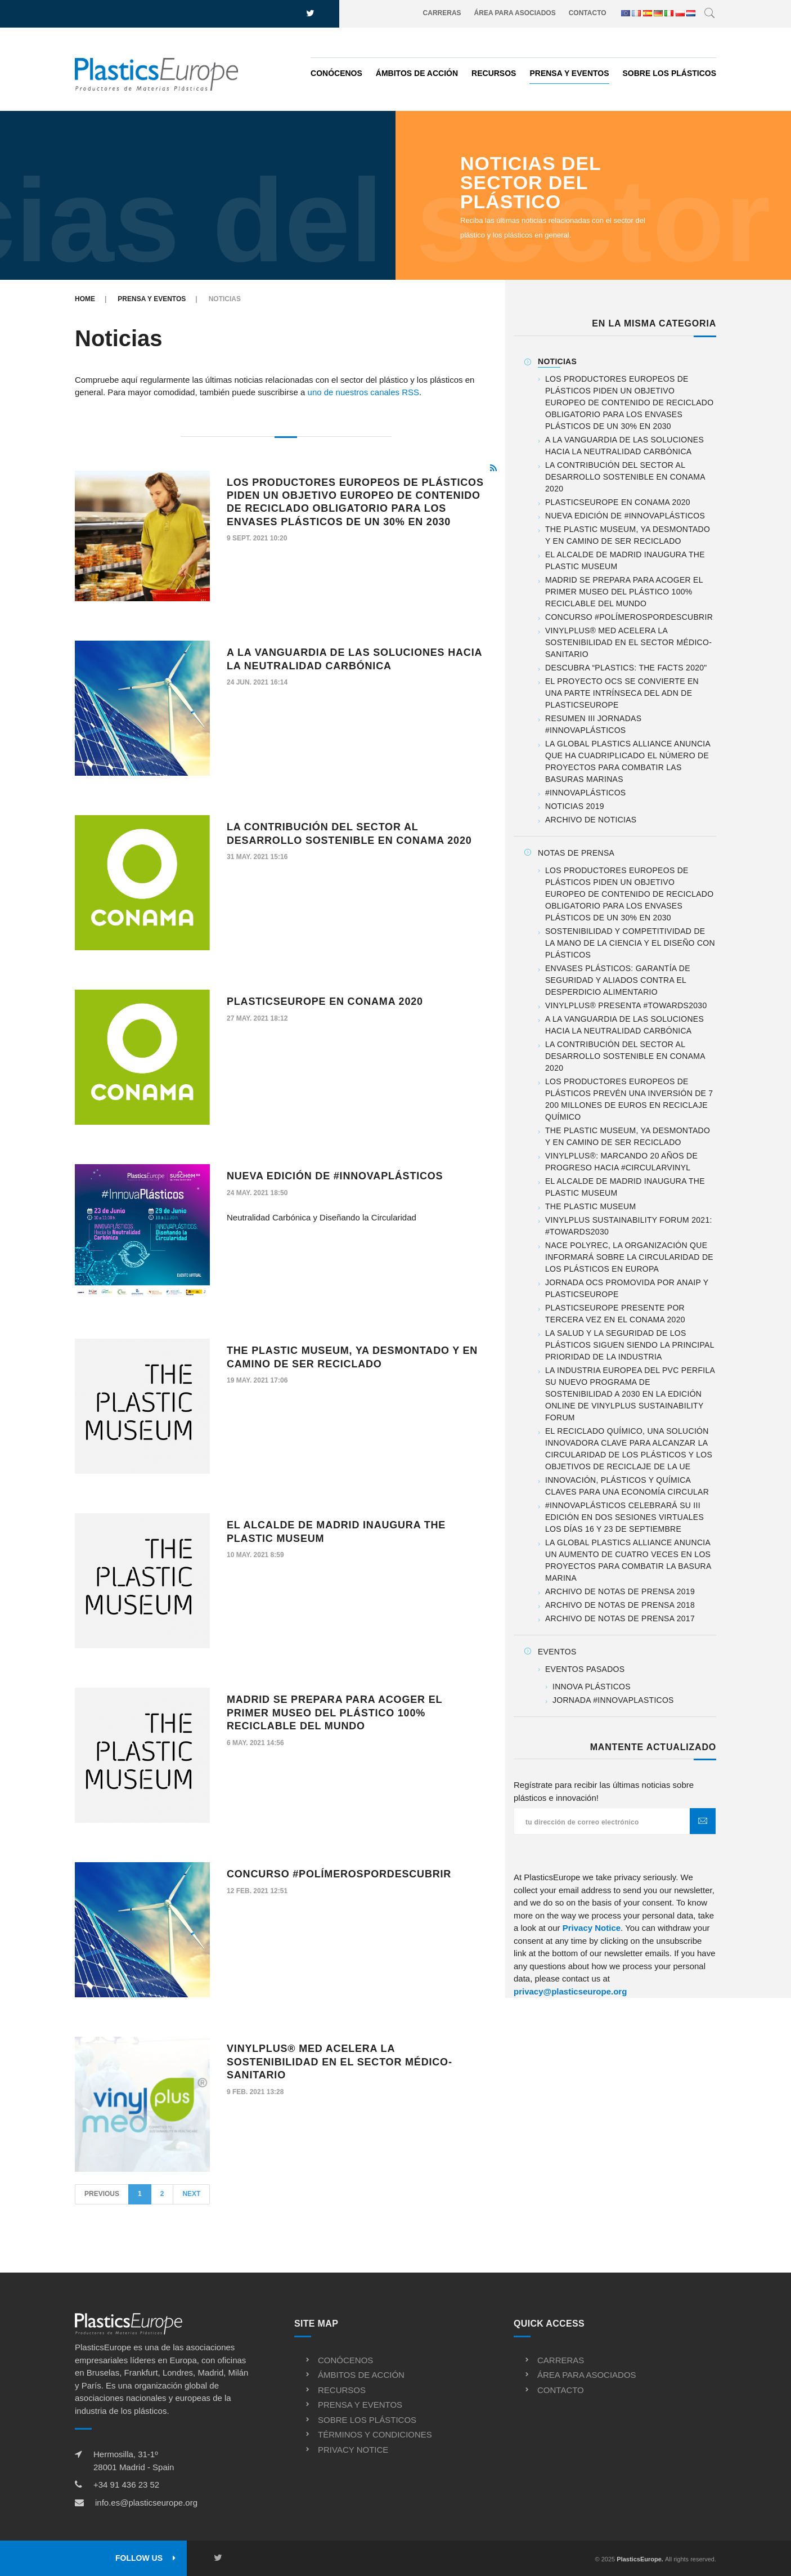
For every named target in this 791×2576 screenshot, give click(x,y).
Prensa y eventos (569, 73)
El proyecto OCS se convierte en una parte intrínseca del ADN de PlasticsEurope (622, 693)
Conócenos (336, 73)
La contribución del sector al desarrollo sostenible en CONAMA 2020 (625, 476)
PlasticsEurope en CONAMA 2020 (325, 1001)
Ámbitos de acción (417, 73)
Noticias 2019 (574, 806)
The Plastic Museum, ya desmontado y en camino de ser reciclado (627, 535)
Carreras (442, 13)
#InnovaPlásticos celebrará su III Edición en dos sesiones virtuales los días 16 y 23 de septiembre (624, 1517)
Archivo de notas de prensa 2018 (620, 1604)
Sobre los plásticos (669, 73)
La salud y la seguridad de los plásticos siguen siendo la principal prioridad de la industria (629, 1345)
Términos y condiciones (375, 2434)
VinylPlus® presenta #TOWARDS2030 (626, 1005)
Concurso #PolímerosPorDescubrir (339, 1874)
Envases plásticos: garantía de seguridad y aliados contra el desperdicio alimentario (617, 980)
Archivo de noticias (590, 819)
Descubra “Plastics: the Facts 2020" (626, 667)
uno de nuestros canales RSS (363, 392)
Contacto (587, 13)
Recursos (493, 73)
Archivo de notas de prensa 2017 (620, 1618)
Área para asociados (515, 13)
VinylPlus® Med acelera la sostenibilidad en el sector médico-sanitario (339, 2062)
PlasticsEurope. (640, 2559)
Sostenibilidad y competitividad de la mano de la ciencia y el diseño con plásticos (630, 943)
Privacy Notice (592, 1928)
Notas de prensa (576, 852)
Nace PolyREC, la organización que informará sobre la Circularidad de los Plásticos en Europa (629, 1257)
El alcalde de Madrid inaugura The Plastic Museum (625, 560)
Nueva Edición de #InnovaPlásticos (335, 1176)
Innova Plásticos (591, 1686)
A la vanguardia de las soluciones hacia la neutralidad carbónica (624, 445)
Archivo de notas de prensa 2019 (620, 1591)
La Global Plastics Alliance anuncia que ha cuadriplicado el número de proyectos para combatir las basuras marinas (627, 761)
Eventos (557, 1651)
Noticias (557, 361)
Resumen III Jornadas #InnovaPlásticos (593, 724)
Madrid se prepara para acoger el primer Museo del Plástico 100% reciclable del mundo (334, 1713)
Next (191, 2194)
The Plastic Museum (590, 1206)
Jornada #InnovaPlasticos (613, 1700)
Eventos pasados (584, 1669)
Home (85, 299)
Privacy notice (353, 2449)
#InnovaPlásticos (585, 792)
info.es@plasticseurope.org (146, 2502)
